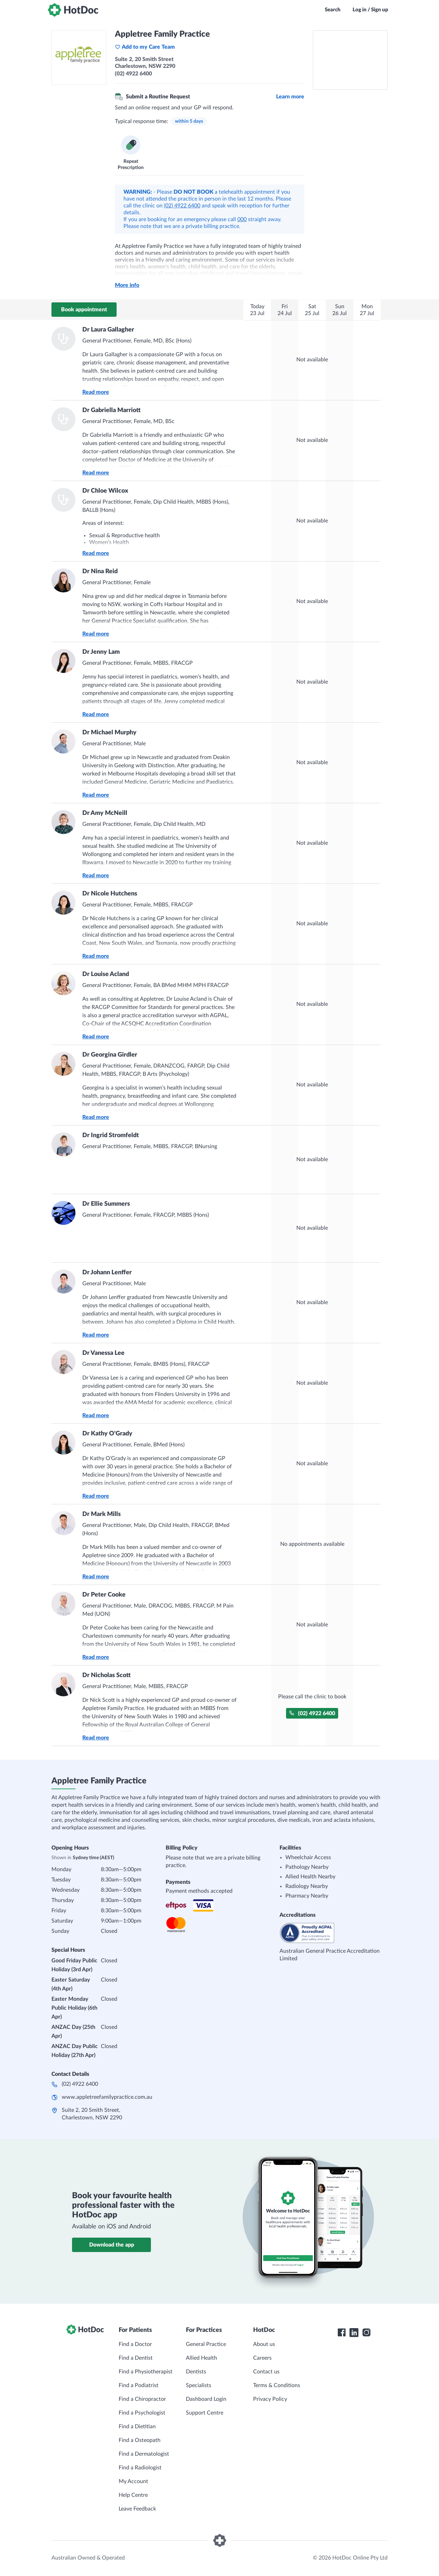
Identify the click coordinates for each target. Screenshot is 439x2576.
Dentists (196, 2371)
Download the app (111, 2245)
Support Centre (204, 2413)
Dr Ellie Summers (106, 1204)
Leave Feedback (137, 2509)
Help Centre (133, 2495)
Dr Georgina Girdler (109, 1055)
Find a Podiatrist (138, 2385)
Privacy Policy (270, 2399)
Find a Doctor (135, 2344)
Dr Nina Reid (100, 571)
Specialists (198, 2385)
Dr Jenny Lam (101, 652)
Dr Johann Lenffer (107, 1272)
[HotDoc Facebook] (341, 2332)
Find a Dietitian (137, 2426)
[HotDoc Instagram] (366, 2332)
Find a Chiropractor (142, 2399)
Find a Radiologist (140, 2467)
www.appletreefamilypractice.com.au (107, 2097)
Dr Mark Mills (101, 1514)
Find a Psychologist (142, 2413)
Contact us (266, 2371)
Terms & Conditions (276, 2385)
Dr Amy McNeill (104, 813)
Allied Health (201, 2358)
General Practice (206, 2344)
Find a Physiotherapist (146, 2371)
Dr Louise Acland (105, 974)
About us (264, 2344)
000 (242, 219)
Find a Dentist (136, 2358)
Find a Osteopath (140, 2440)
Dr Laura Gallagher (108, 330)
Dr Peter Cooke (104, 1595)
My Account (133, 2481)
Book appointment (84, 309)
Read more (95, 392)
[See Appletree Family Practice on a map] (350, 60)
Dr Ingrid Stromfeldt (110, 1135)
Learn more (290, 96)
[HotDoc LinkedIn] (354, 2332)
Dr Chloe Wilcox (105, 491)
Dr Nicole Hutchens (109, 894)
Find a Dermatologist (144, 2454)
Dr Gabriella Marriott (111, 410)
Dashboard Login (206, 2399)
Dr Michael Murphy (109, 733)
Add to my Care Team (145, 47)
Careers (262, 2358)
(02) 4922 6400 (182, 205)
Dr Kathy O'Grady (107, 1434)
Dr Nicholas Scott (106, 1675)
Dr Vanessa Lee (103, 1353)
